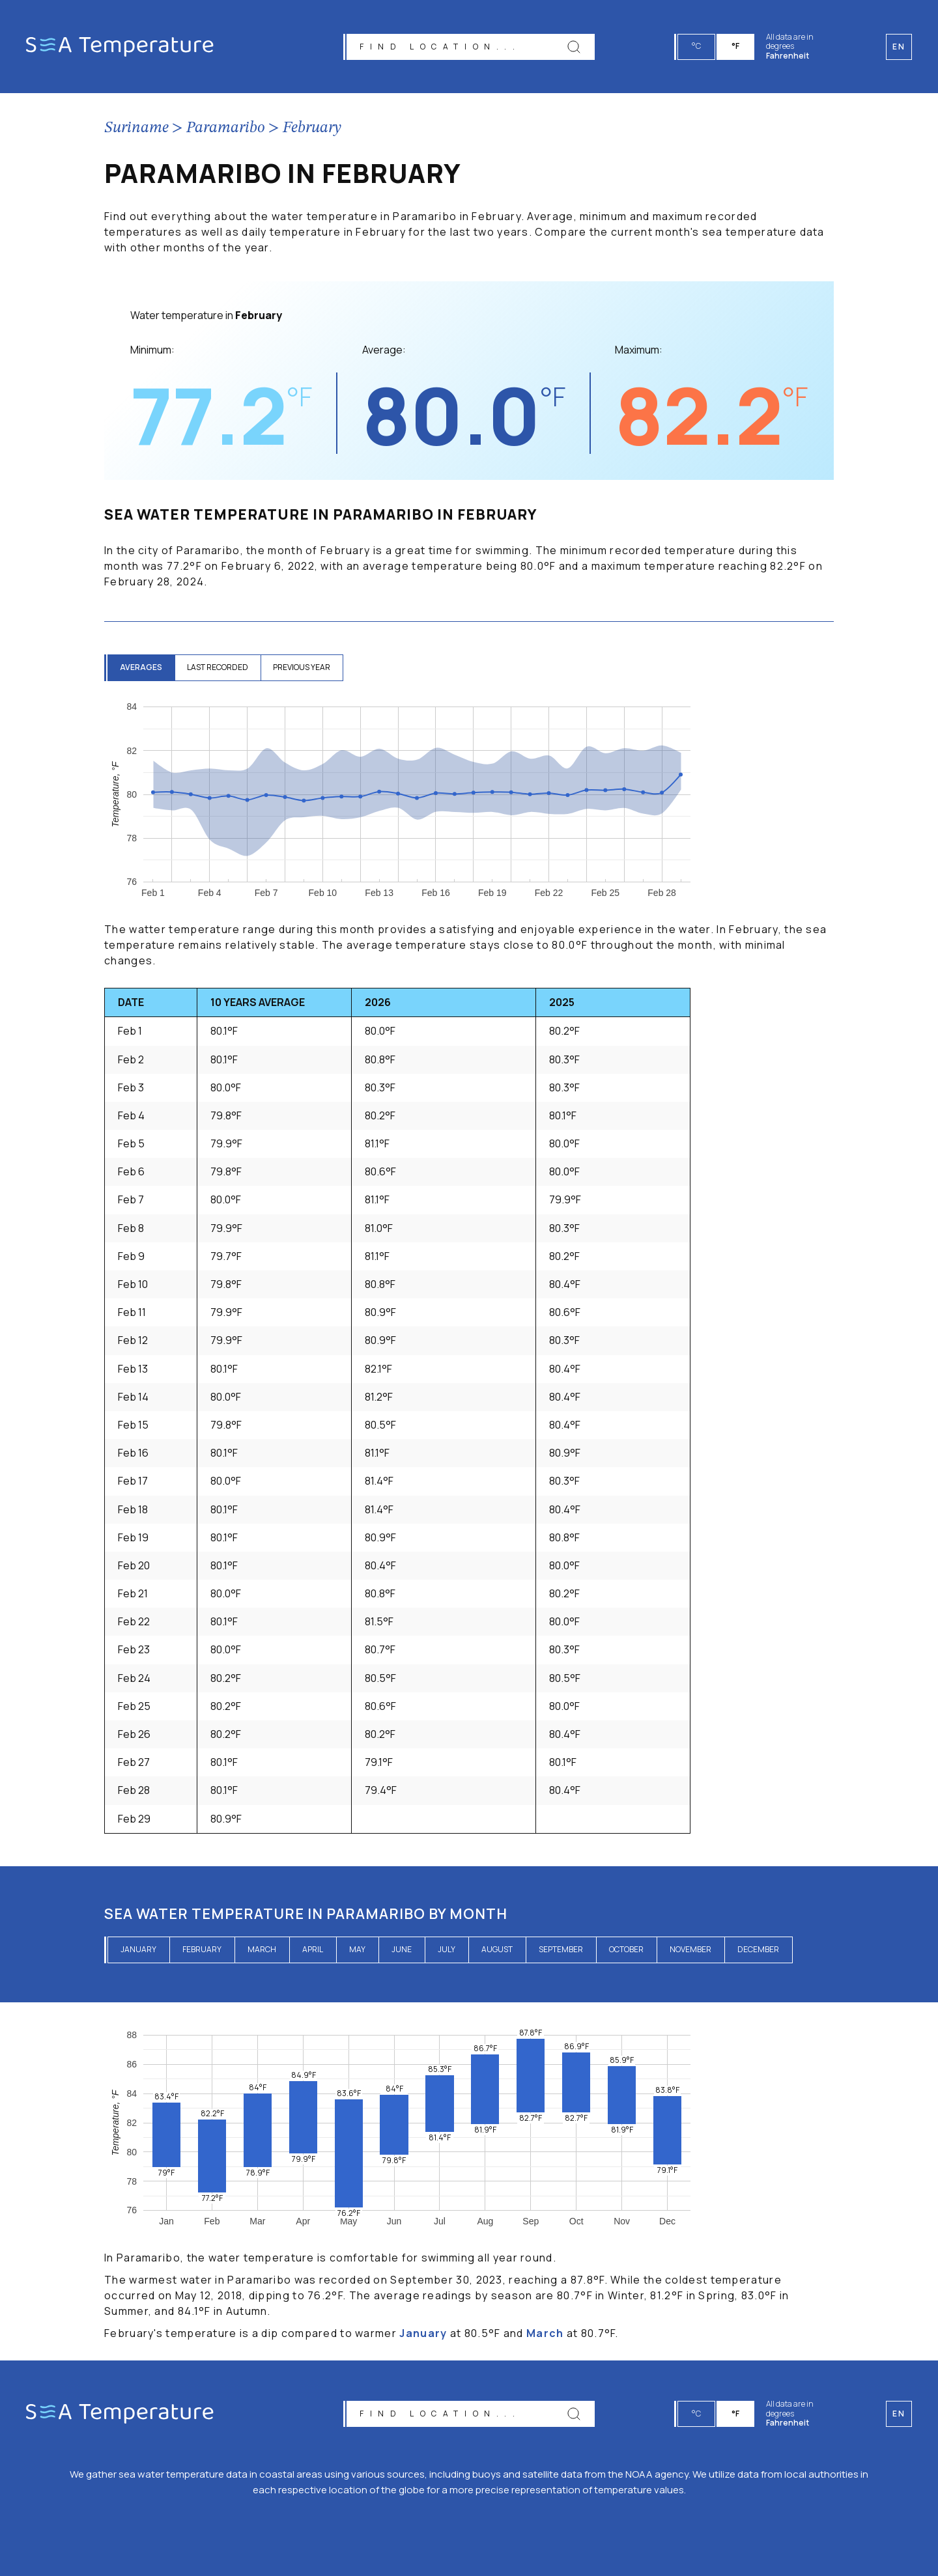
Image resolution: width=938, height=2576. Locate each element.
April (312, 1949)
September (561, 1949)
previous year (305, 667)
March (262, 1949)
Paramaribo (225, 128)
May (357, 1949)
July (446, 1949)
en (898, 2413)
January (138, 1949)
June (401, 1949)
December (758, 1949)
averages (142, 667)
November (690, 1949)
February (312, 128)
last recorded (219, 667)
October (626, 1949)
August (497, 1949)
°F (736, 45)
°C (697, 45)
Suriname (136, 128)
